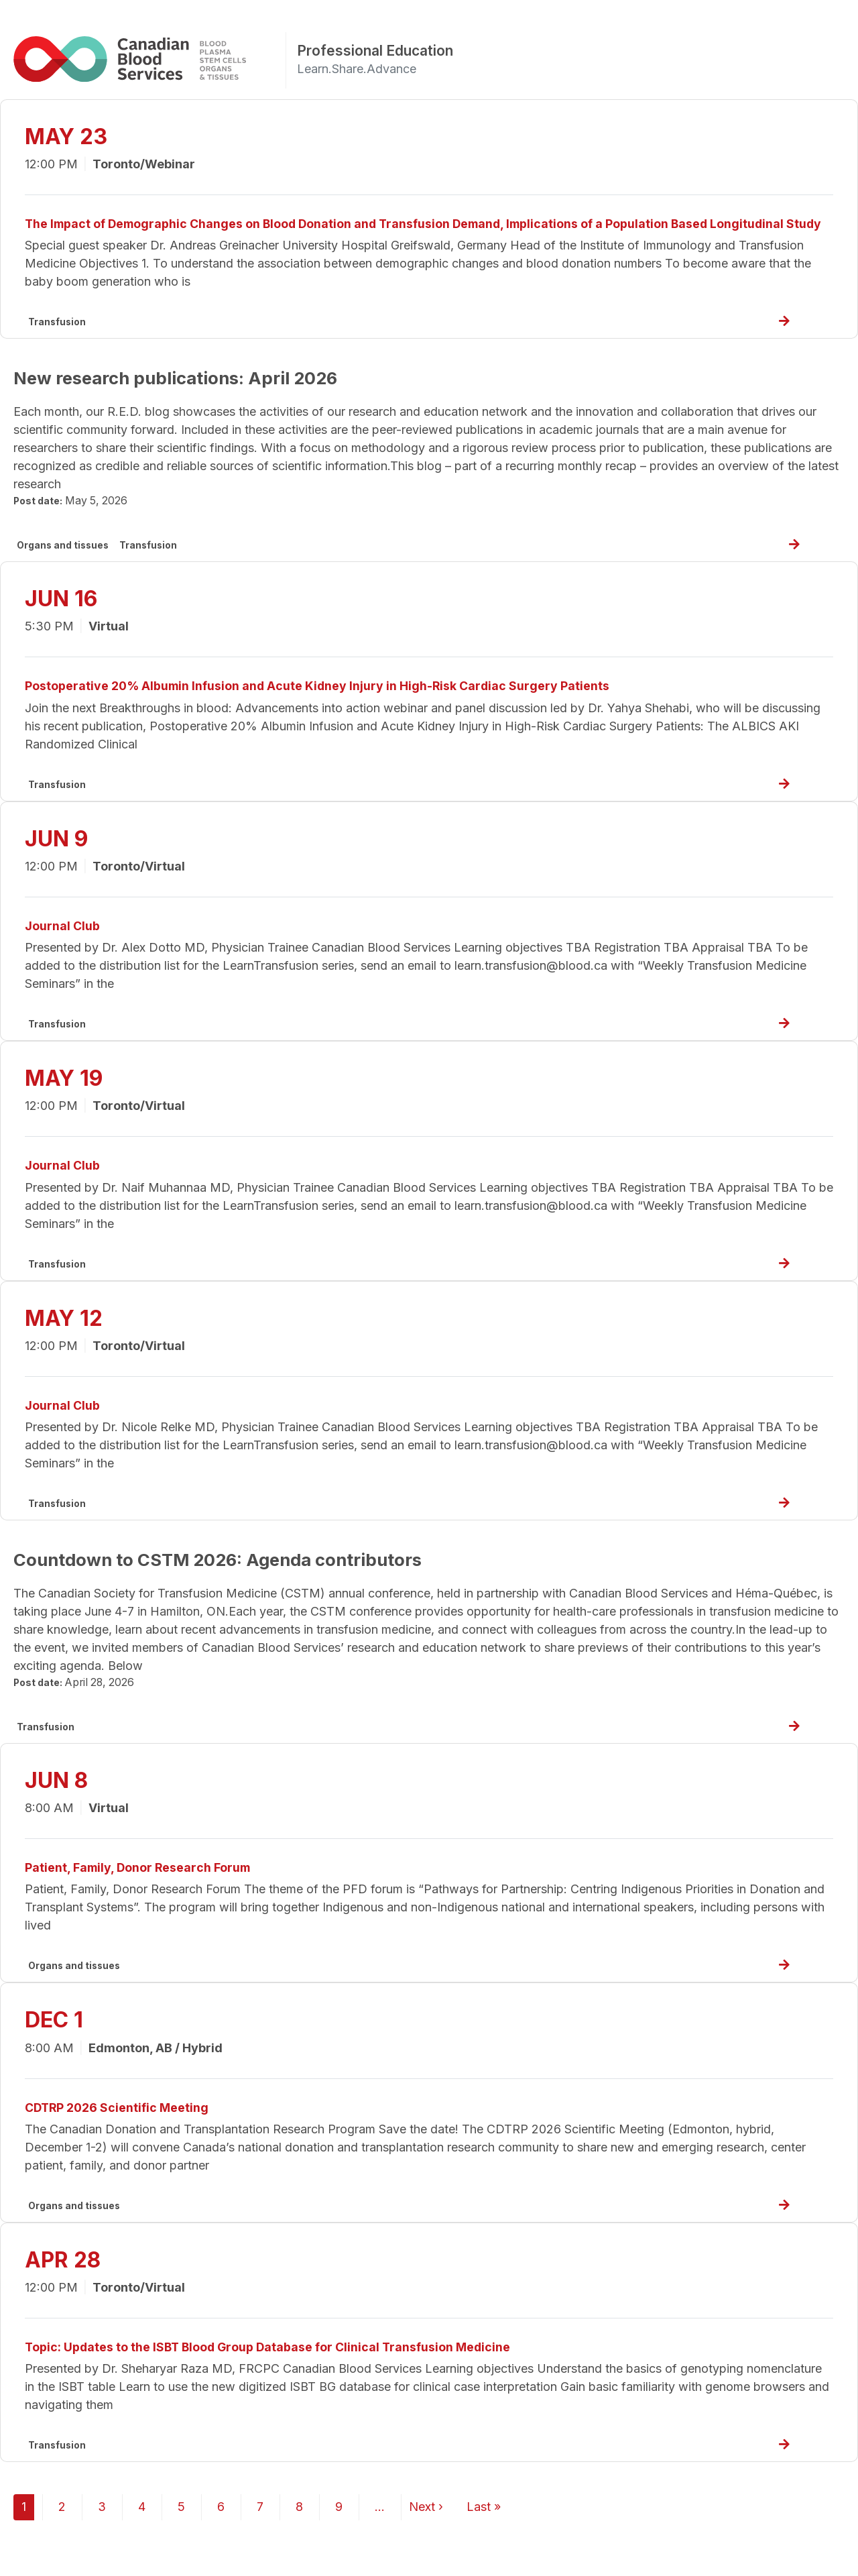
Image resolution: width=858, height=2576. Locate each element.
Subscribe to (19, 2569)
